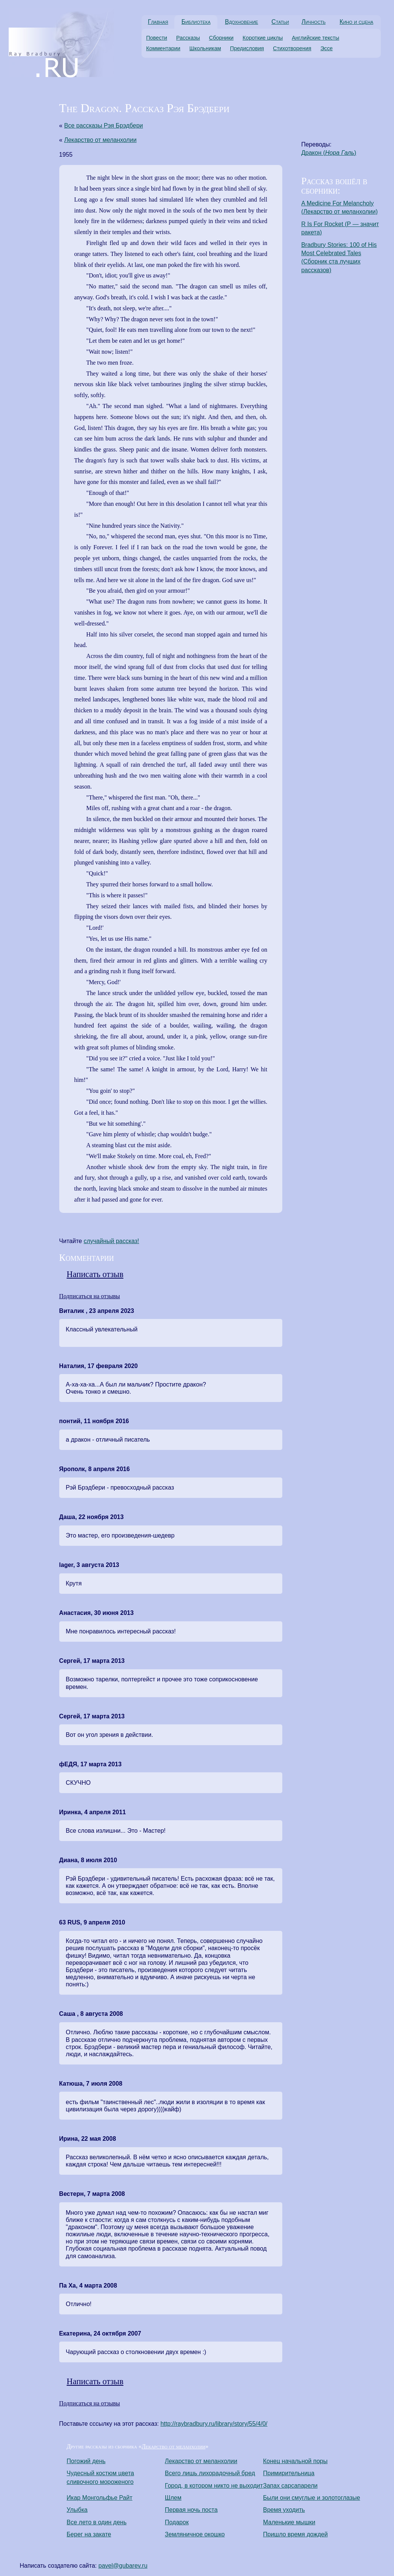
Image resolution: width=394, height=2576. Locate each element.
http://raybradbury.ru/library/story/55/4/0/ (213, 2423)
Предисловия (247, 48)
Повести (156, 38)
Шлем (173, 2497)
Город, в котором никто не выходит (214, 2485)
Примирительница (288, 2473)
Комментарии (163, 48)
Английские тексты (315, 38)
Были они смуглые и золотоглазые (311, 2497)
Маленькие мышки (289, 2522)
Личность (314, 21)
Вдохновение (241, 21)
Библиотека (196, 21)
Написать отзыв (95, 1274)
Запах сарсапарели (290, 2485)
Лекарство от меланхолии (100, 140)
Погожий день (86, 2461)
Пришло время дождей (295, 2534)
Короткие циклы (263, 38)
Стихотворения (292, 48)
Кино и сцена (356, 21)
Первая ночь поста (191, 2510)
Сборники (221, 38)
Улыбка (77, 2510)
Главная (158, 21)
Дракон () (328, 152)
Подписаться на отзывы (89, 1296)
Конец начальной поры (295, 2461)
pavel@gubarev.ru (123, 2565)
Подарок (177, 2522)
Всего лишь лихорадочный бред (210, 2473)
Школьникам (205, 48)
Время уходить (284, 2510)
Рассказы (188, 38)
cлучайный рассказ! (111, 1241)
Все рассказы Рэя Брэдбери (103, 125)
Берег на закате (89, 2534)
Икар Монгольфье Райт (99, 2497)
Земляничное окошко (195, 2534)
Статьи (280, 21)
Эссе (326, 48)
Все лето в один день (97, 2522)
